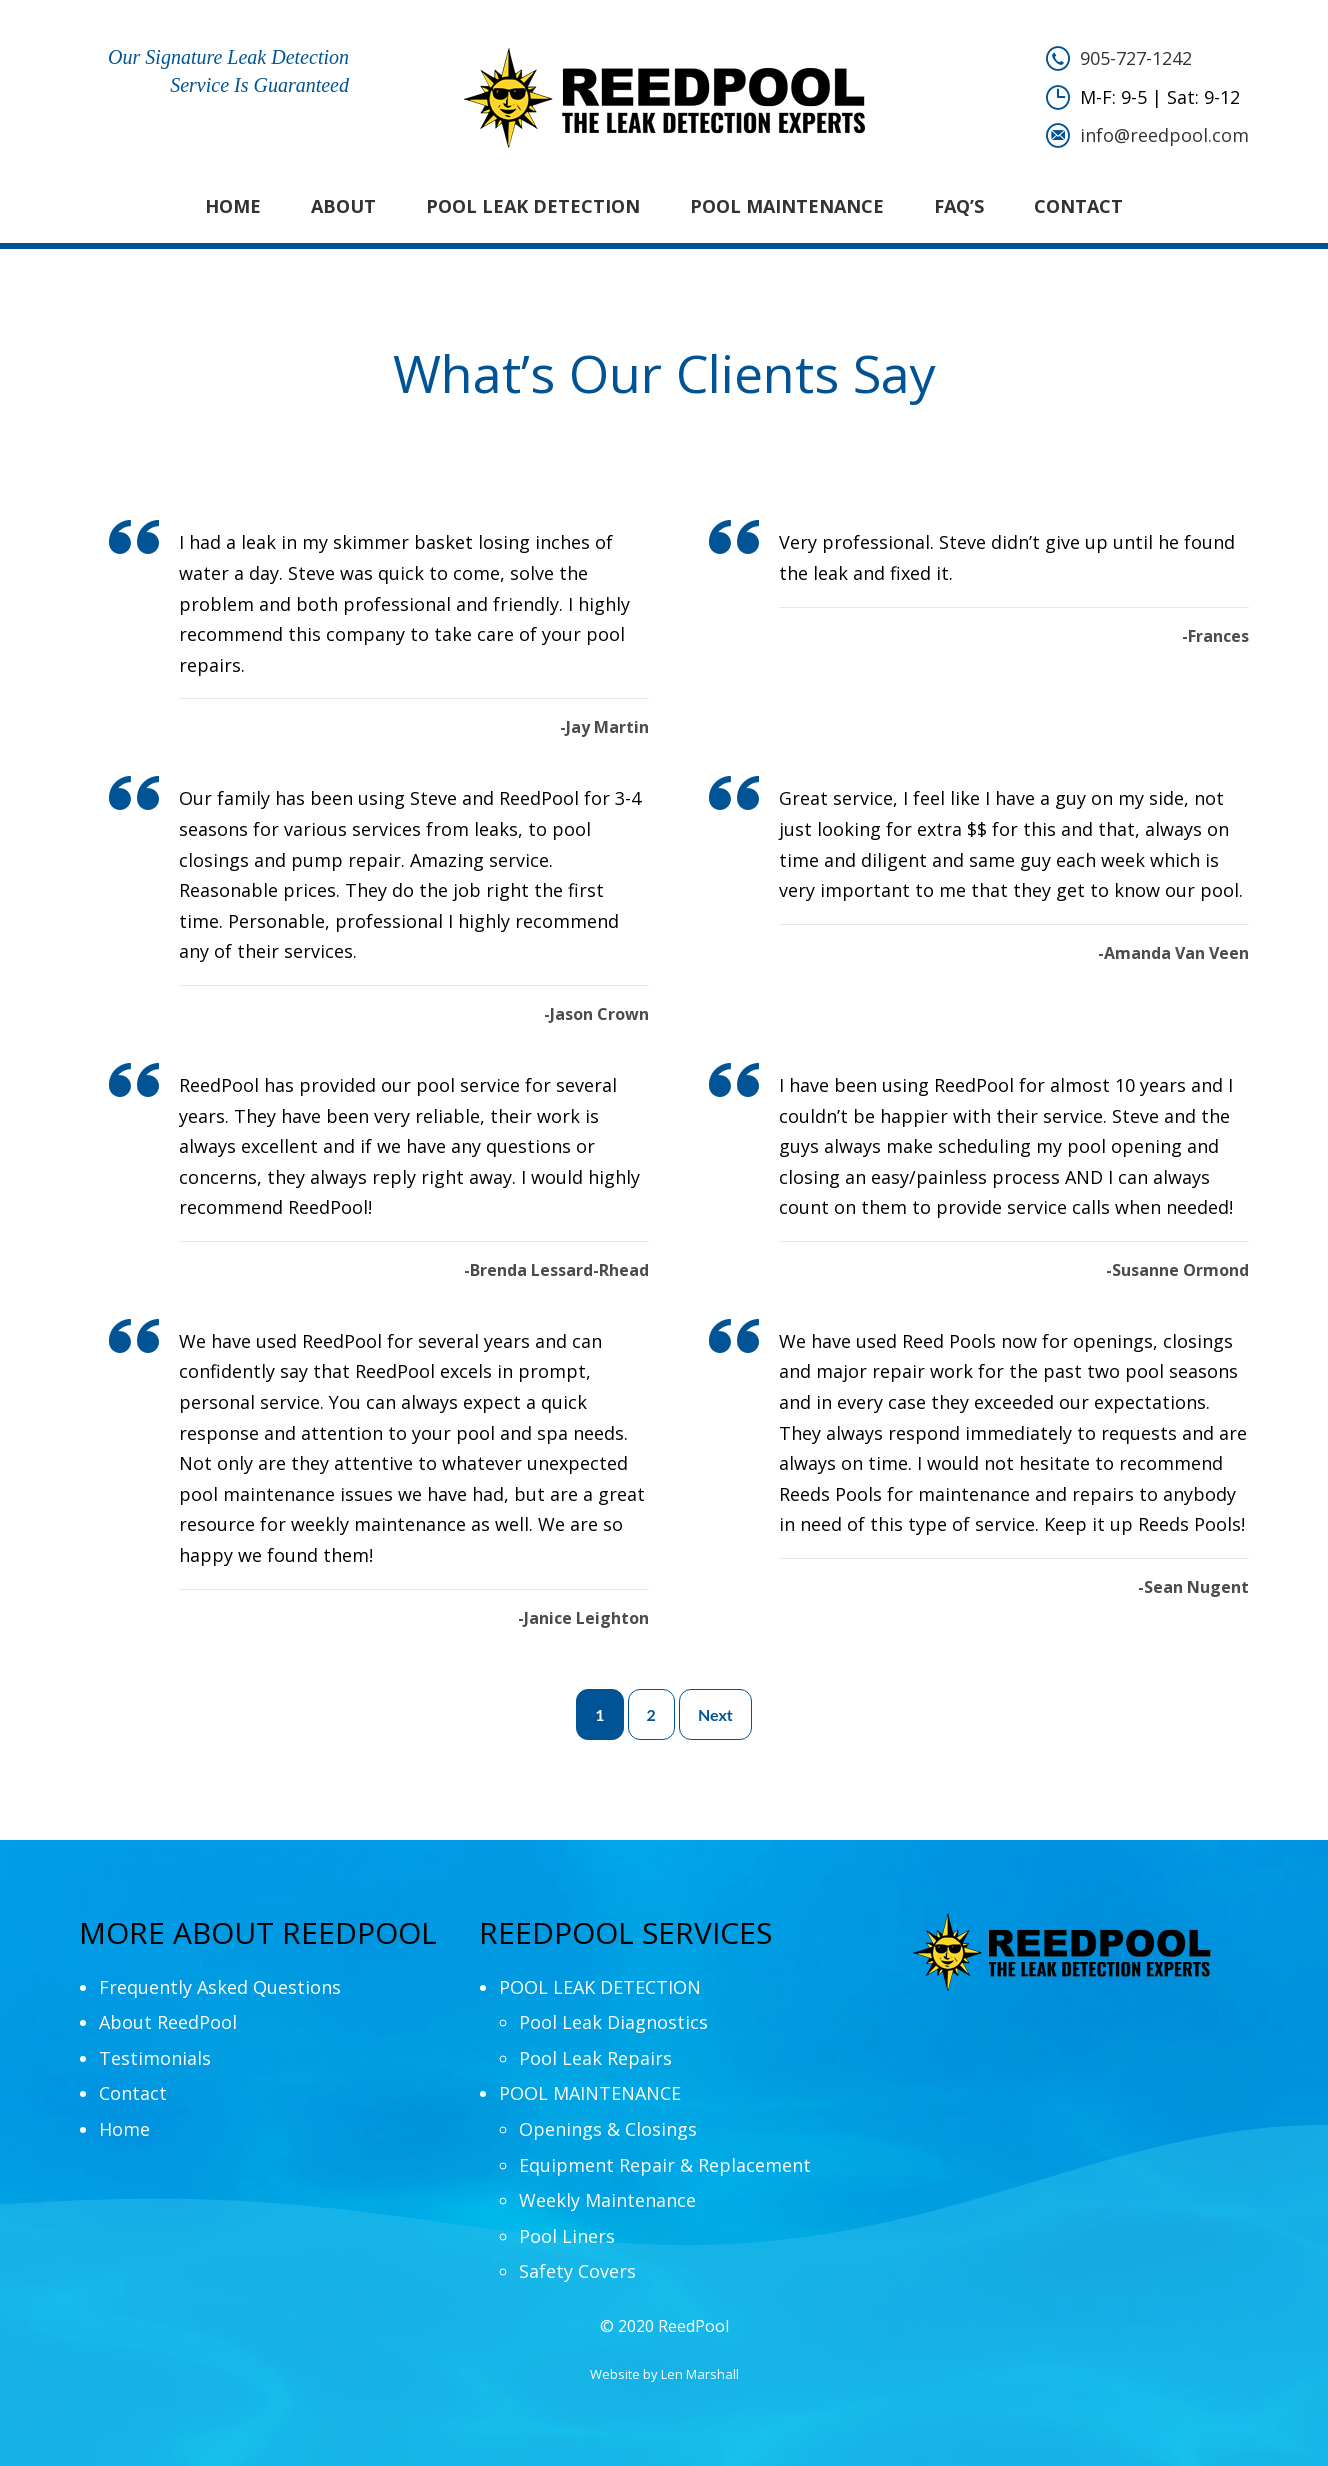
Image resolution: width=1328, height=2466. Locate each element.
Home (233, 206)
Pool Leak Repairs (595, 2058)
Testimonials (155, 2058)
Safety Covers (577, 2271)
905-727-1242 (1136, 58)
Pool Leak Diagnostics (613, 2022)
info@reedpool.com (1164, 135)
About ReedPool (168, 2022)
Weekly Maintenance (607, 2200)
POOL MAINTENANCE (787, 206)
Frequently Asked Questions (220, 1987)
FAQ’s (959, 206)
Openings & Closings (608, 2129)
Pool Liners (567, 2236)
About (343, 206)
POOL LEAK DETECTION (533, 206)
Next (715, 1714)
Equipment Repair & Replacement (665, 2165)
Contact (1078, 206)
